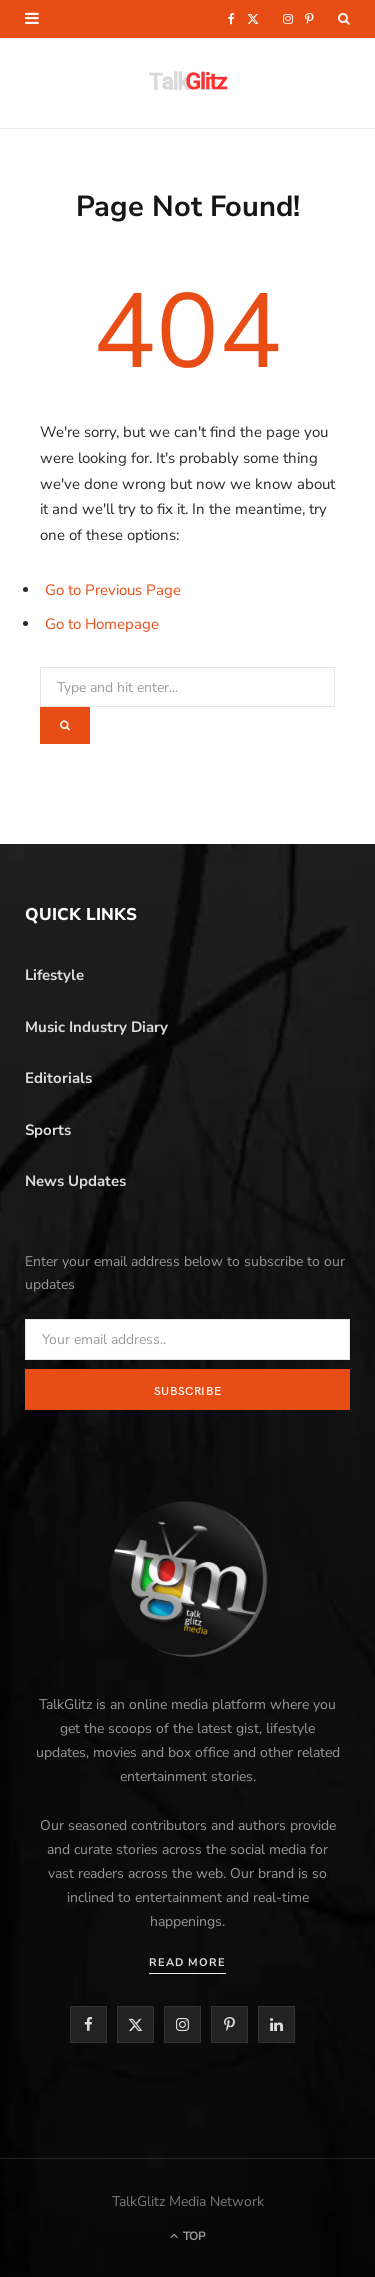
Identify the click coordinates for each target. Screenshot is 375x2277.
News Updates (75, 1181)
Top (188, 2236)
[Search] (344, 19)
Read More (187, 1962)
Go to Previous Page (113, 590)
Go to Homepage (102, 624)
